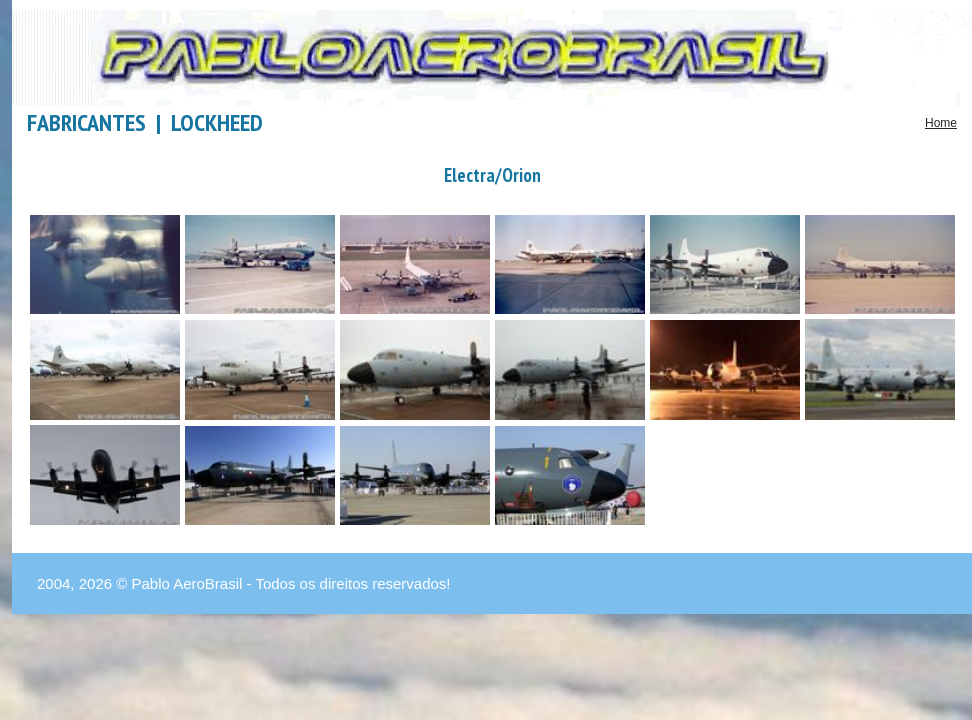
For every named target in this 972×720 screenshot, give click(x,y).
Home (941, 123)
